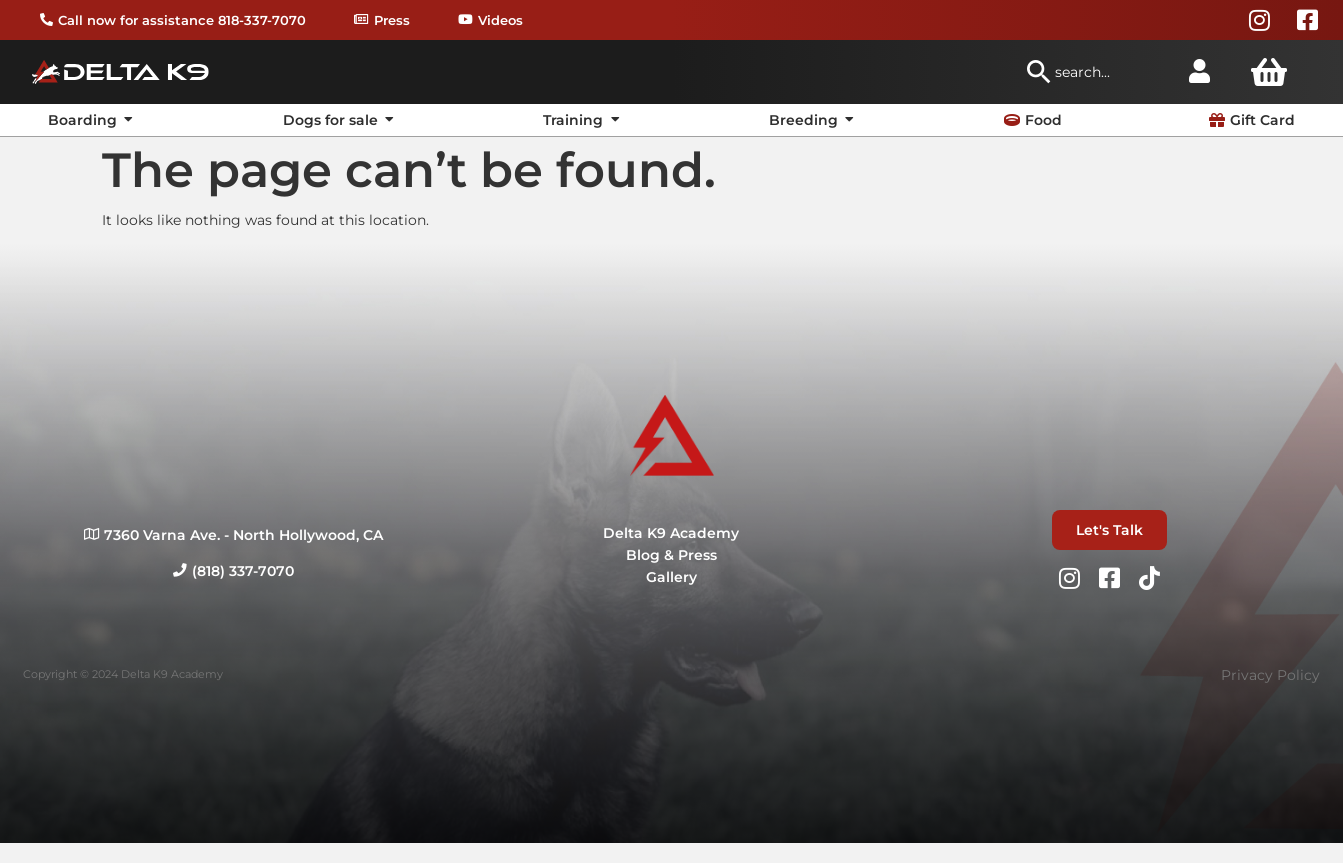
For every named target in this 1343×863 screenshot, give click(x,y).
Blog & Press (671, 555)
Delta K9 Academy (671, 533)
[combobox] (1097, 72)
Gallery (671, 577)
